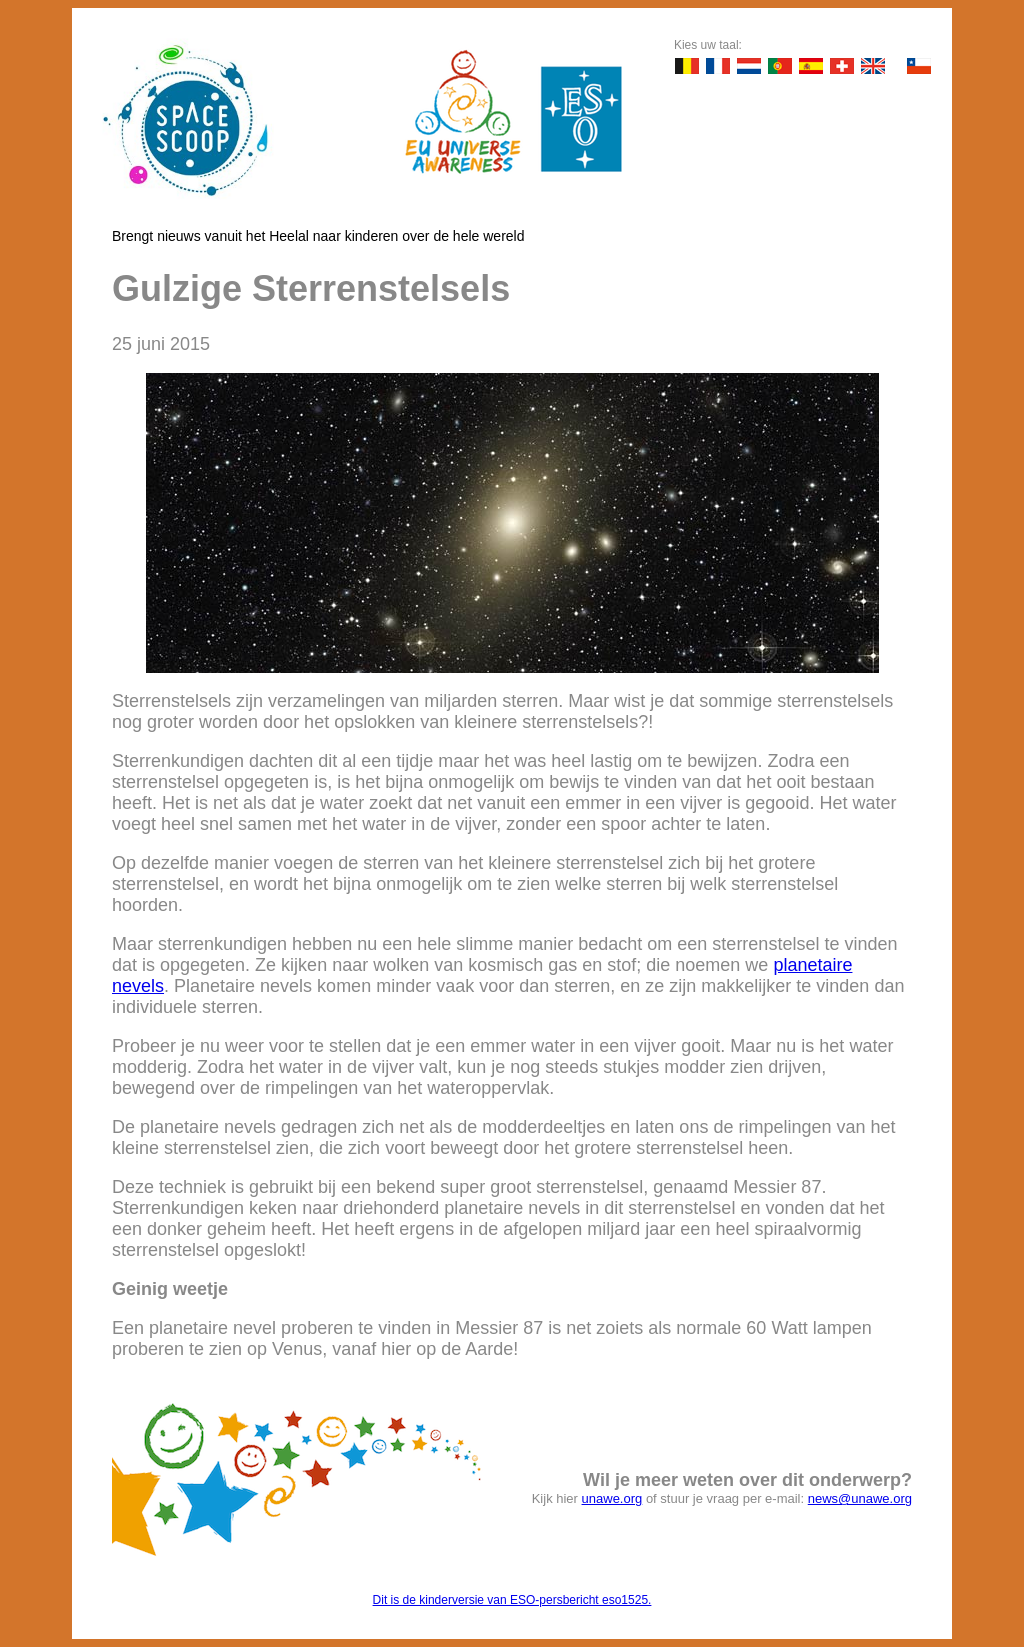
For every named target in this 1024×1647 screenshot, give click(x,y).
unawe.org (612, 1498)
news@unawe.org (860, 1498)
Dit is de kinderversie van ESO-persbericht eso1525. (512, 1600)
